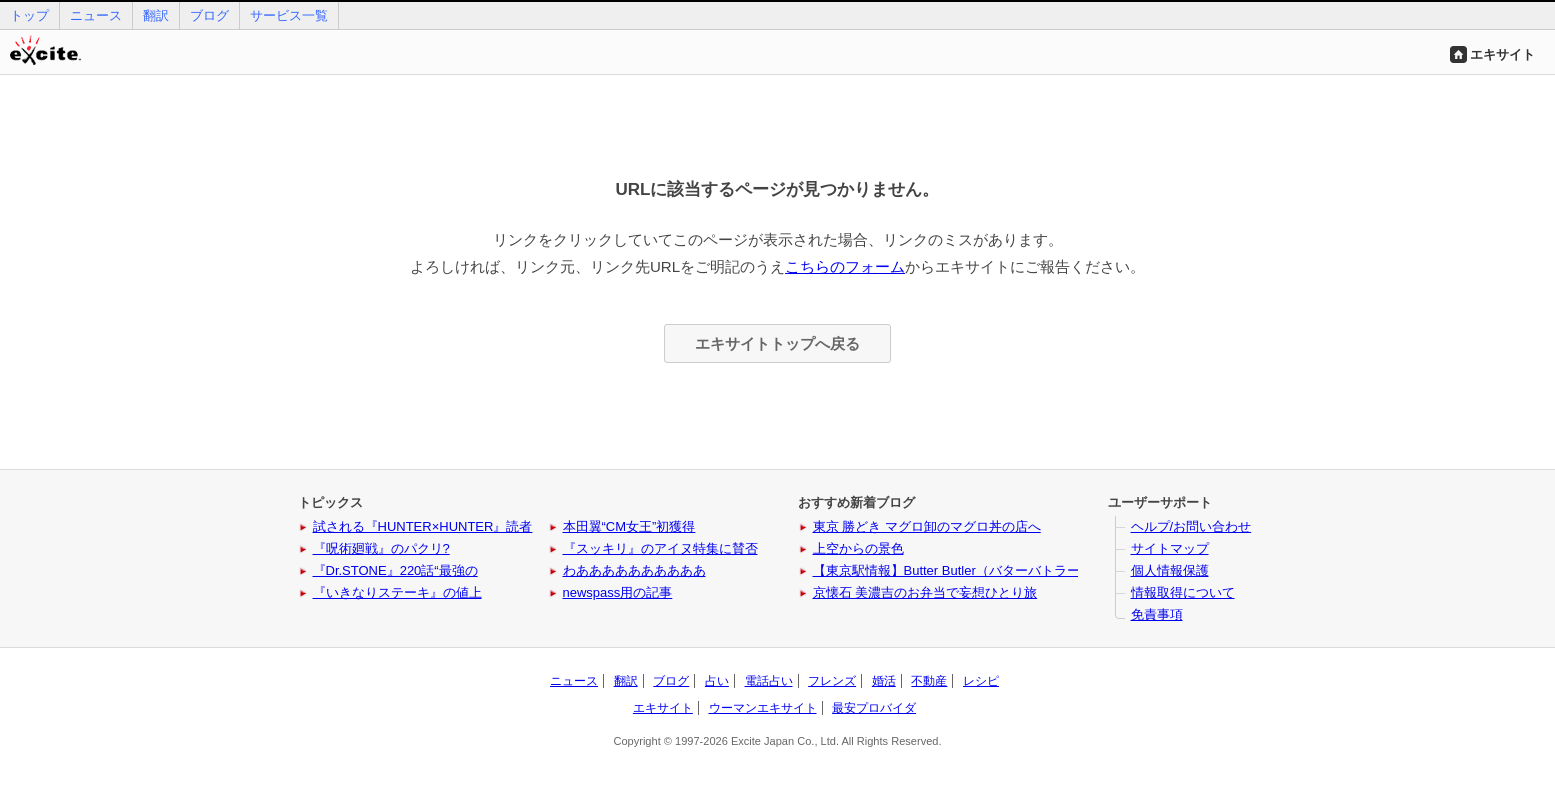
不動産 (929, 681)
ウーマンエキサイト (763, 708)
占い (717, 681)
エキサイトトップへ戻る (777, 343)
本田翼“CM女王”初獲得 (629, 526)
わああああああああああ (634, 570)
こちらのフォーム (845, 266)
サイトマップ (1170, 548)
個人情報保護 (1170, 570)
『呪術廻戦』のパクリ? (381, 548)
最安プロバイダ (874, 708)
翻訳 (156, 15)
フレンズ (832, 681)
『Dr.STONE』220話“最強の (395, 570)
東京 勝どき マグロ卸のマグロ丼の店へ (927, 526)
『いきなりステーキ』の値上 (397, 592)
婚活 (884, 681)
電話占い (769, 681)
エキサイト (1502, 54)
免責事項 (1157, 614)
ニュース (96, 15)
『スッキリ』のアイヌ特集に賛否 (660, 548)
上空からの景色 (858, 548)
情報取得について (1183, 592)
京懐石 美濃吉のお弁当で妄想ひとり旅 (925, 592)
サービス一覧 (289, 15)
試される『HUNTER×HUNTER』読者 (423, 526)
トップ (29, 15)
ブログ (209, 15)
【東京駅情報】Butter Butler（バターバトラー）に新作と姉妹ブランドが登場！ (1044, 570)
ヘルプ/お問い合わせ (1191, 526)
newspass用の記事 (618, 592)
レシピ (981, 681)
